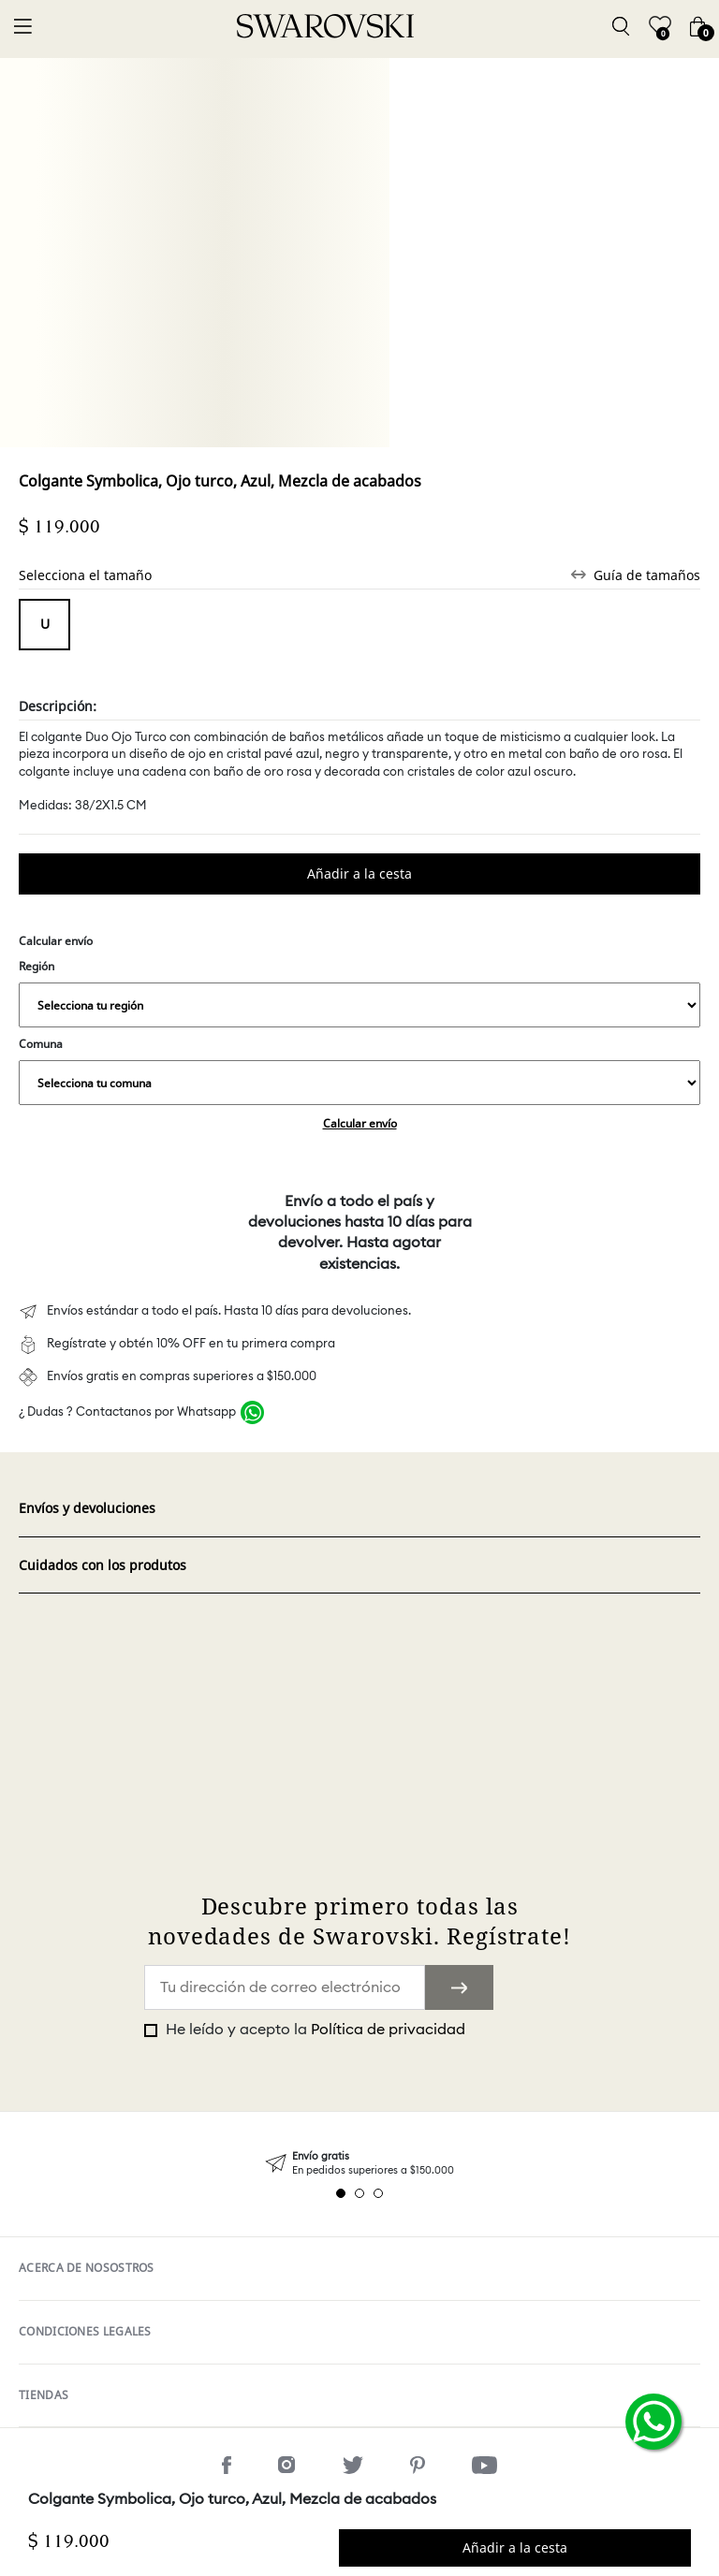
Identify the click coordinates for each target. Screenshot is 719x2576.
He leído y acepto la (313, 2029)
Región (359, 992)
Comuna (359, 1070)
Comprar (359, 874)
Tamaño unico (44, 624)
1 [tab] (340, 2193)
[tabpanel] (359, 2163)
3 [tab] (378, 2193)
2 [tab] (359, 2193)
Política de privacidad (388, 2029)
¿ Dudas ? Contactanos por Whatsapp (127, 1412)
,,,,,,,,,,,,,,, (359, 1004)
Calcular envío (360, 1123)
